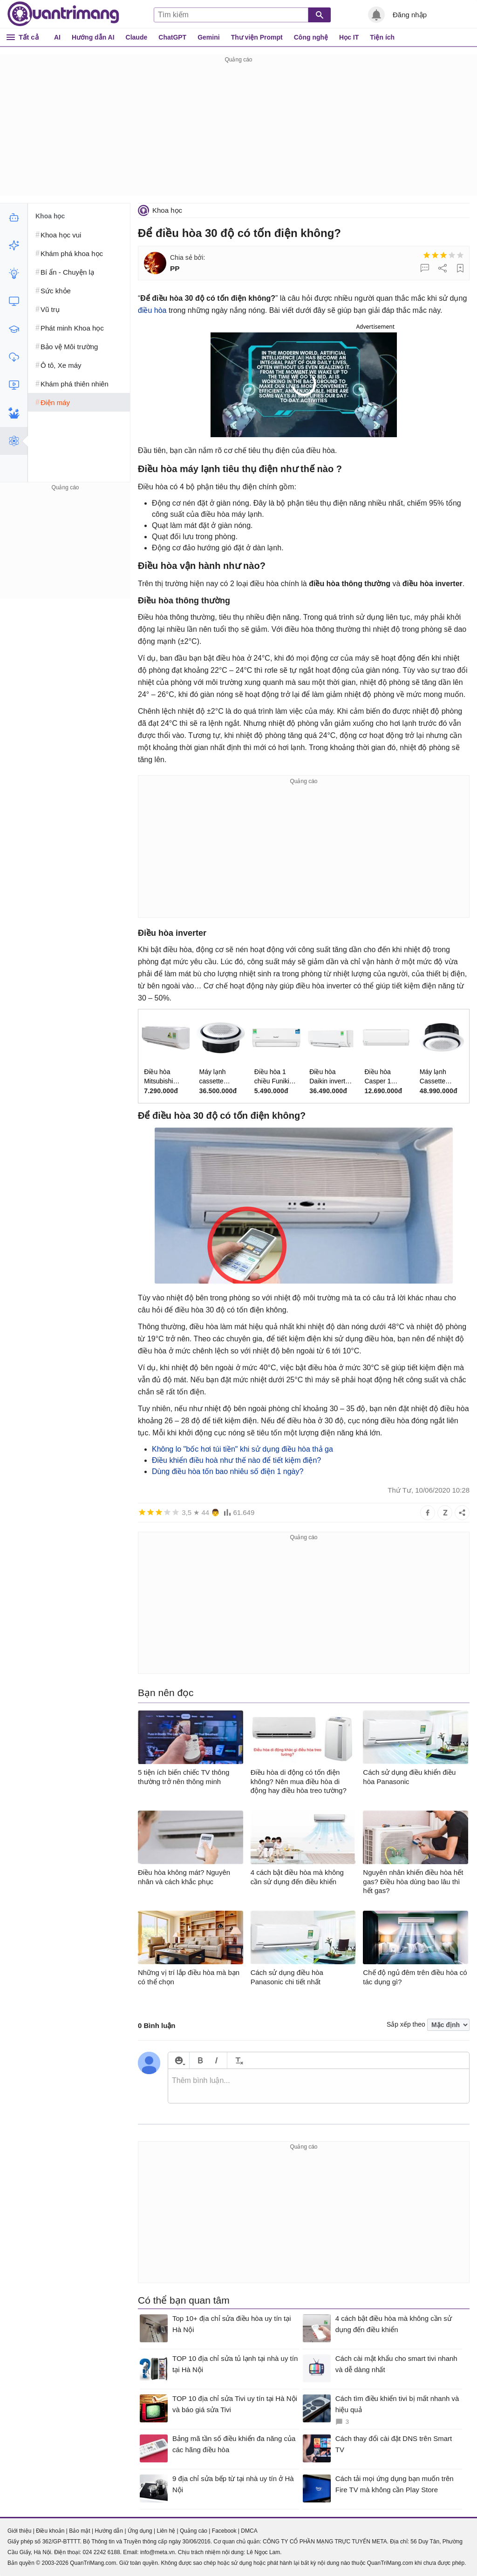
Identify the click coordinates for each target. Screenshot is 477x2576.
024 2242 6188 (101, 2552)
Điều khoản (50, 2531)
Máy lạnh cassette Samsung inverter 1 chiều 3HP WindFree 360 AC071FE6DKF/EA (221, 1077)
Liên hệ (166, 2531)
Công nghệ (311, 37)
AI (57, 37)
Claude (137, 37)
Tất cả (29, 37)
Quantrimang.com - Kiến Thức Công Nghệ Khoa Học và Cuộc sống (63, 14)
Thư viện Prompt (257, 37)
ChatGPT (172, 37)
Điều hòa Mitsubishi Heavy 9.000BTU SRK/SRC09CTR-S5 (166, 1077)
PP (175, 268)
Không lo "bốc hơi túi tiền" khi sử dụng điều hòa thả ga (242, 1449)
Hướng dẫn (109, 2531)
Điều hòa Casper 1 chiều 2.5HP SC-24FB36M (384, 1077)
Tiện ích (382, 37)
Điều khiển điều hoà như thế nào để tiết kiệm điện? (236, 1460)
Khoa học (167, 210)
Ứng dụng (140, 2531)
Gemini (208, 37)
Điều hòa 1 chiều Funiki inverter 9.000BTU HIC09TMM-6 (273, 1077)
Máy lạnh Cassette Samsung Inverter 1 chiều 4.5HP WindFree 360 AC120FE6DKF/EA (441, 1077)
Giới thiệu (19, 2531)
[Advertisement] (238, 130)
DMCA (249, 2531)
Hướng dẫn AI (93, 37)
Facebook (224, 2531)
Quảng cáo (193, 2531)
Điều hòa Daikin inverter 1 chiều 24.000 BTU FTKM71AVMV (330, 1077)
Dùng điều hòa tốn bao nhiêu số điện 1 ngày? (227, 1471)
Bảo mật (79, 2531)
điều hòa (152, 310)
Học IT (349, 37)
